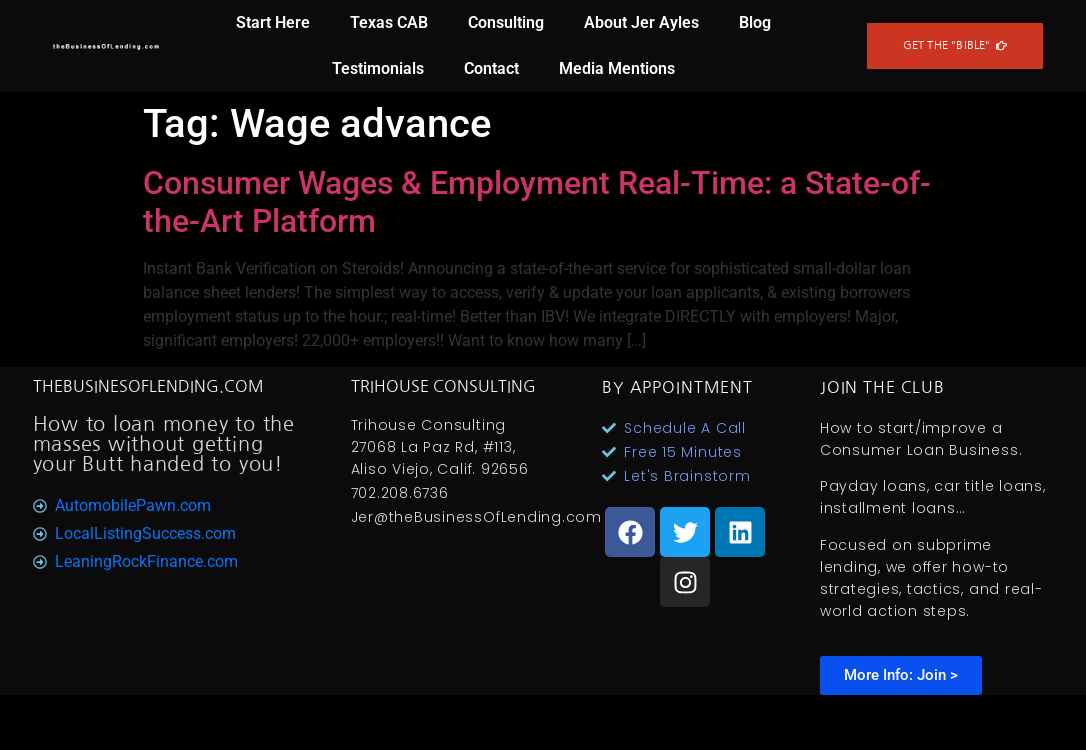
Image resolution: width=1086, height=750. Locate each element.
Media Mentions (617, 68)
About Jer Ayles (641, 22)
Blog (755, 22)
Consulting (506, 22)
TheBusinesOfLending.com (148, 386)
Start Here (273, 22)
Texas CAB (389, 22)
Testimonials (378, 68)
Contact (491, 68)
